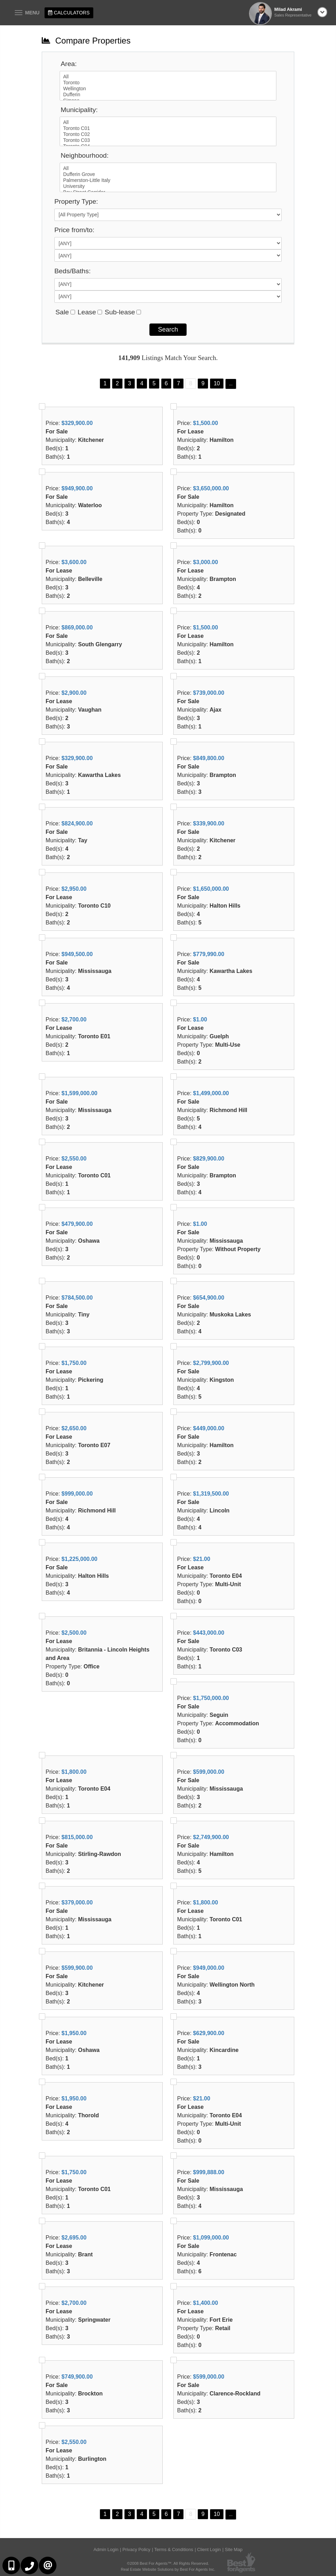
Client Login (209, 2549)
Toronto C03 (168, 140)
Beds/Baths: (72, 271)
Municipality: (79, 109)
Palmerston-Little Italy (168, 180)
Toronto (168, 83)
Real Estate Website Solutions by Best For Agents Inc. (168, 2569)
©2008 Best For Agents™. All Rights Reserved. (168, 2563)
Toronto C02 (168, 134)
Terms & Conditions (173, 2549)
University (168, 186)
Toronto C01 (168, 128)
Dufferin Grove (168, 174)
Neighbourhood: (85, 155)
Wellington (168, 89)
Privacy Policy (136, 2549)
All (168, 77)
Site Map (234, 2549)
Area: (69, 63)
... (231, 383)
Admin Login (106, 2549)
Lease (87, 312)
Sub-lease (120, 312)
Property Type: (76, 201)
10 (217, 383)
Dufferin (168, 95)
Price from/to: (74, 230)
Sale (62, 312)
